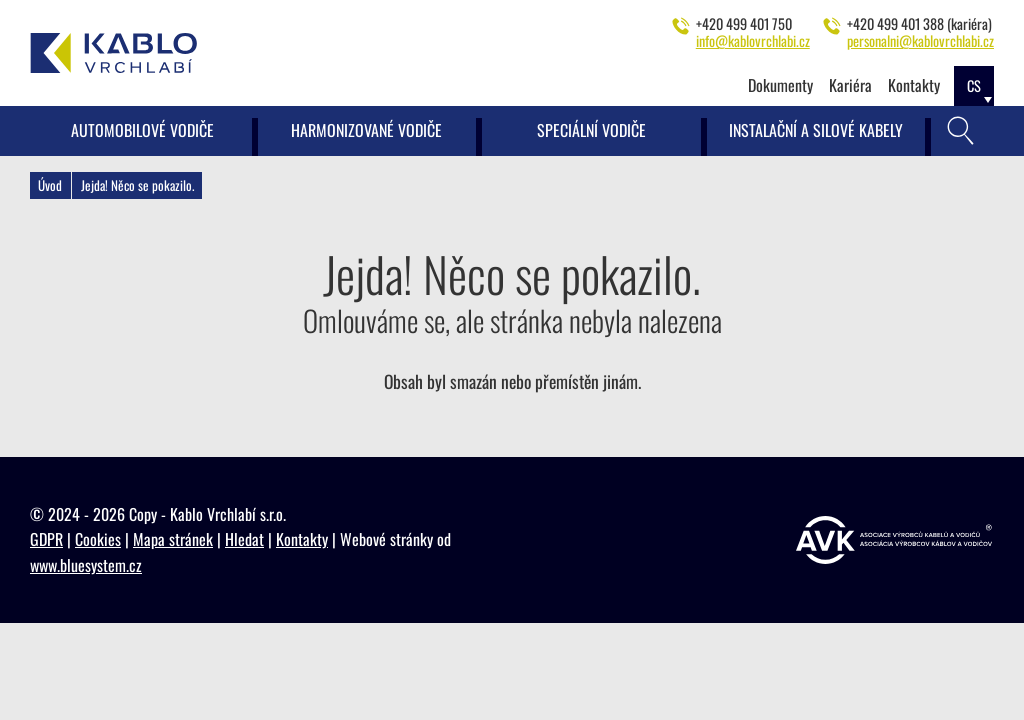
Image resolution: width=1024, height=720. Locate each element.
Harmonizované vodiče (366, 130)
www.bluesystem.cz (86, 565)
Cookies (98, 539)
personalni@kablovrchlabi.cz (920, 40)
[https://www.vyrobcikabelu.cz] (894, 540)
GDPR (46, 539)
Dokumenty (780, 85)
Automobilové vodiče (142, 130)
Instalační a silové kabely (816, 130)
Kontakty (914, 85)
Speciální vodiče (591, 130)
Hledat (244, 539)
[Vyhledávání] (961, 131)
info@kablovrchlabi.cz (753, 40)
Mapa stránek (173, 539)
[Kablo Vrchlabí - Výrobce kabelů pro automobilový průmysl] (114, 53)
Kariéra (850, 85)
